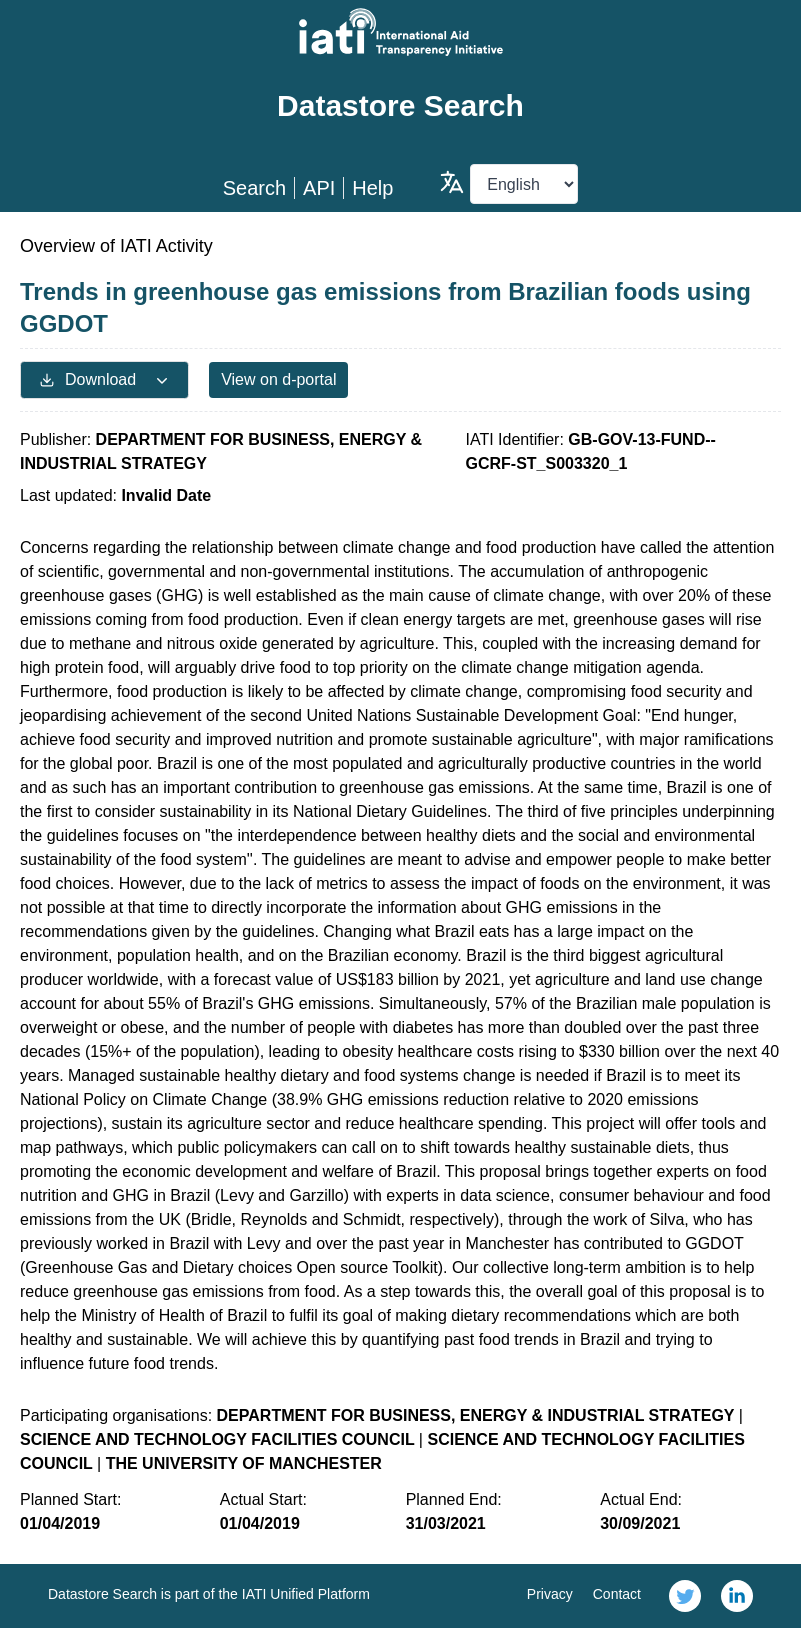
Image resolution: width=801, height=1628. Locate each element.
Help (372, 188)
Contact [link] (617, 1594)
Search (254, 188)
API (319, 188)
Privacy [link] (550, 1594)
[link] (685, 1596)
